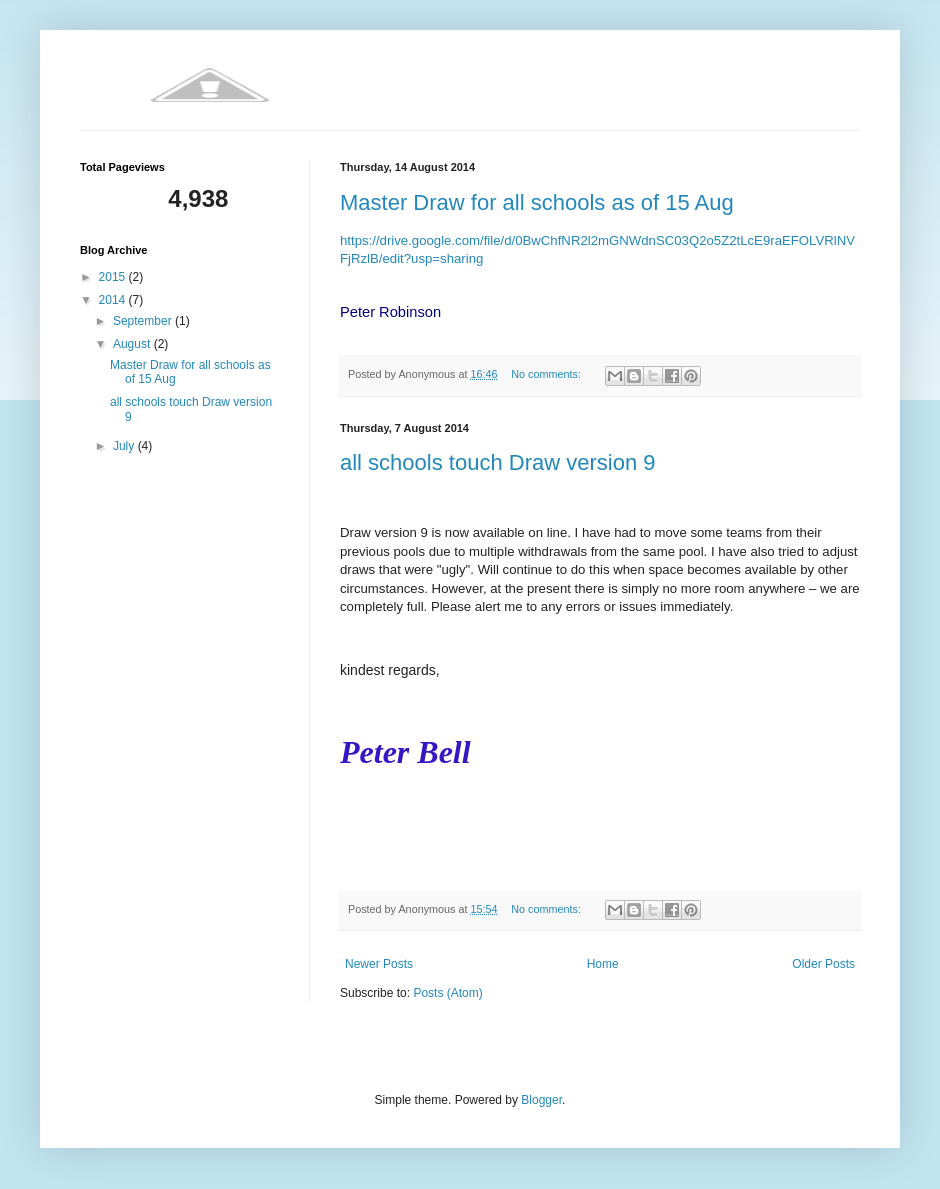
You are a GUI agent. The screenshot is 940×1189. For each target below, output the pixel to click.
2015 (114, 277)
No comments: (547, 374)
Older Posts (823, 964)
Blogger (541, 1100)
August (133, 344)
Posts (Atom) (447, 993)
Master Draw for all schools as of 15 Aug (537, 202)
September (144, 321)
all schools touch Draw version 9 (497, 462)
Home (603, 964)
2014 (114, 300)
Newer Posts (379, 964)
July (125, 446)
